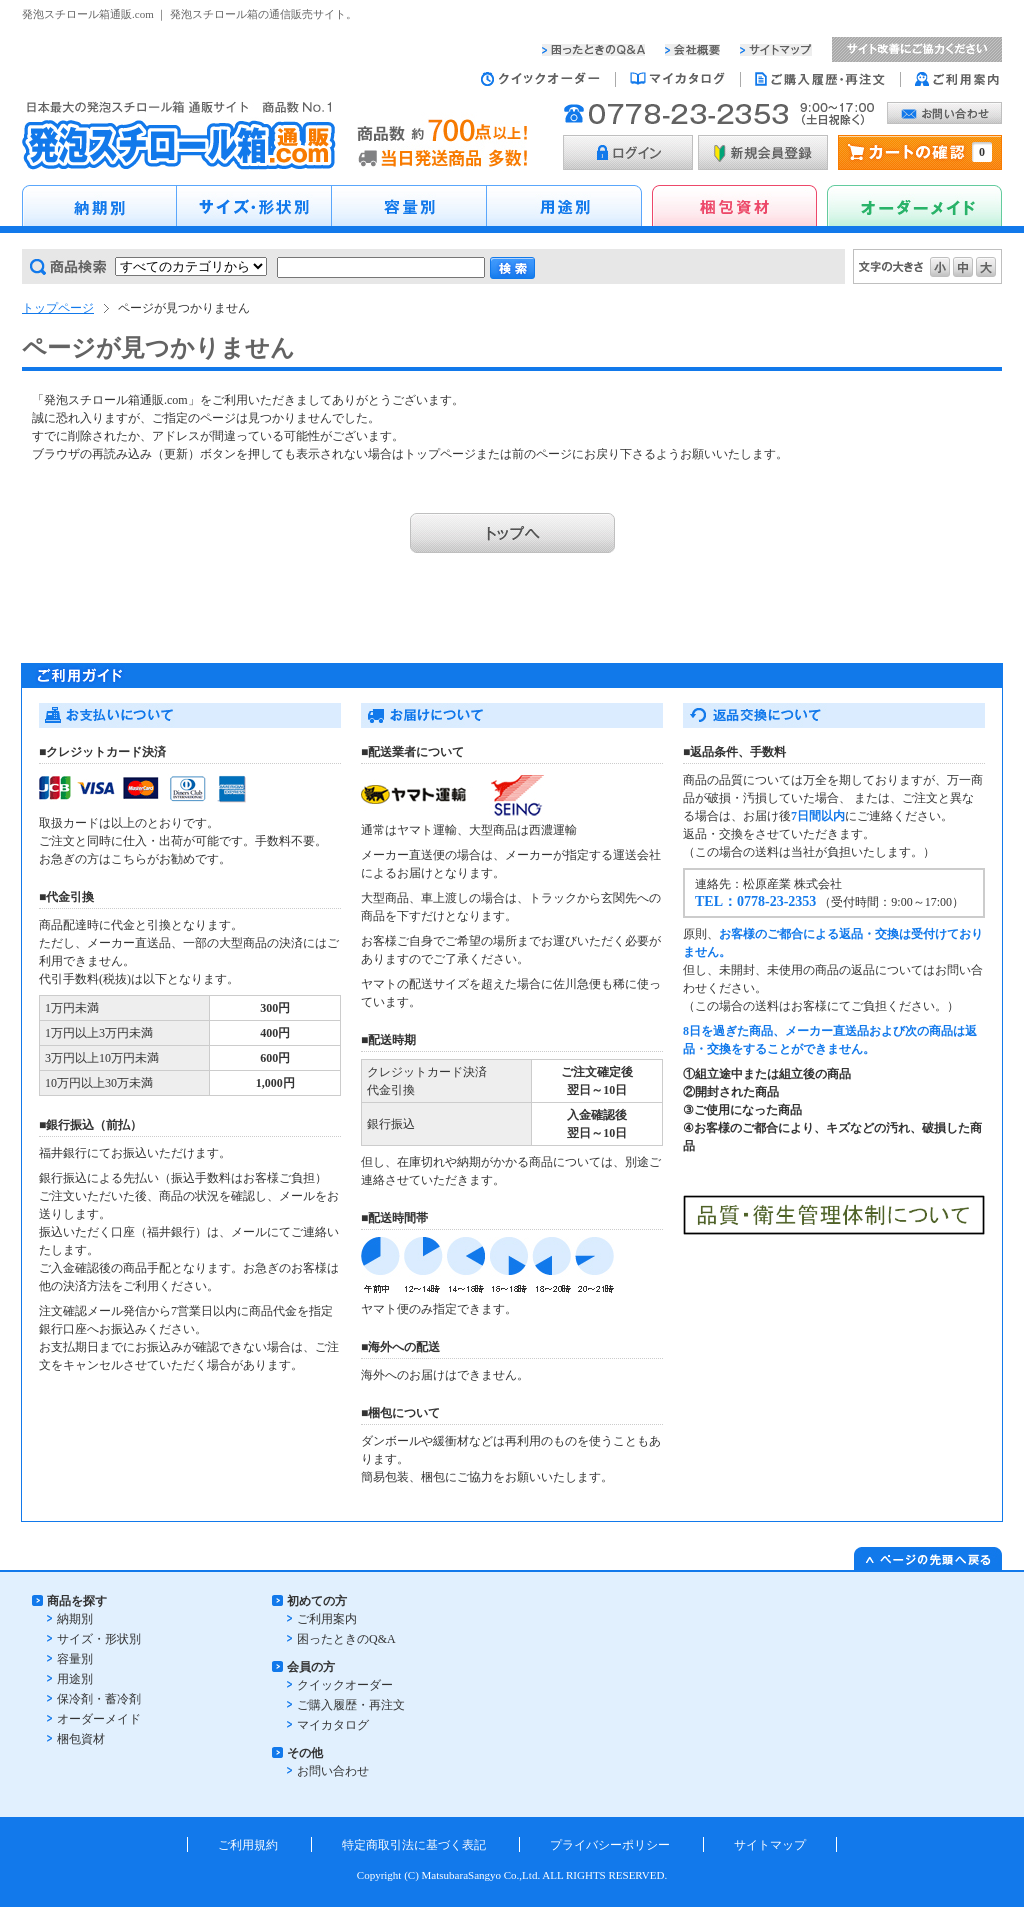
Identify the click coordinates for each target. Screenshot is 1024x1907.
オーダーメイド (99, 1719)
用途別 (75, 1679)
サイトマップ (770, 1845)
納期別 (75, 1619)
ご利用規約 (248, 1845)
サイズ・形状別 (99, 1639)
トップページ (58, 308)
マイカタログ (333, 1725)
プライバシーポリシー (610, 1845)
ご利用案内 (327, 1619)
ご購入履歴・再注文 (351, 1705)
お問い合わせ (333, 1771)
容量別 (75, 1659)
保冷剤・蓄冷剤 (99, 1699)
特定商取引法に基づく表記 (414, 1845)
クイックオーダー (345, 1685)
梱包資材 (81, 1739)
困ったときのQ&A (346, 1639)
